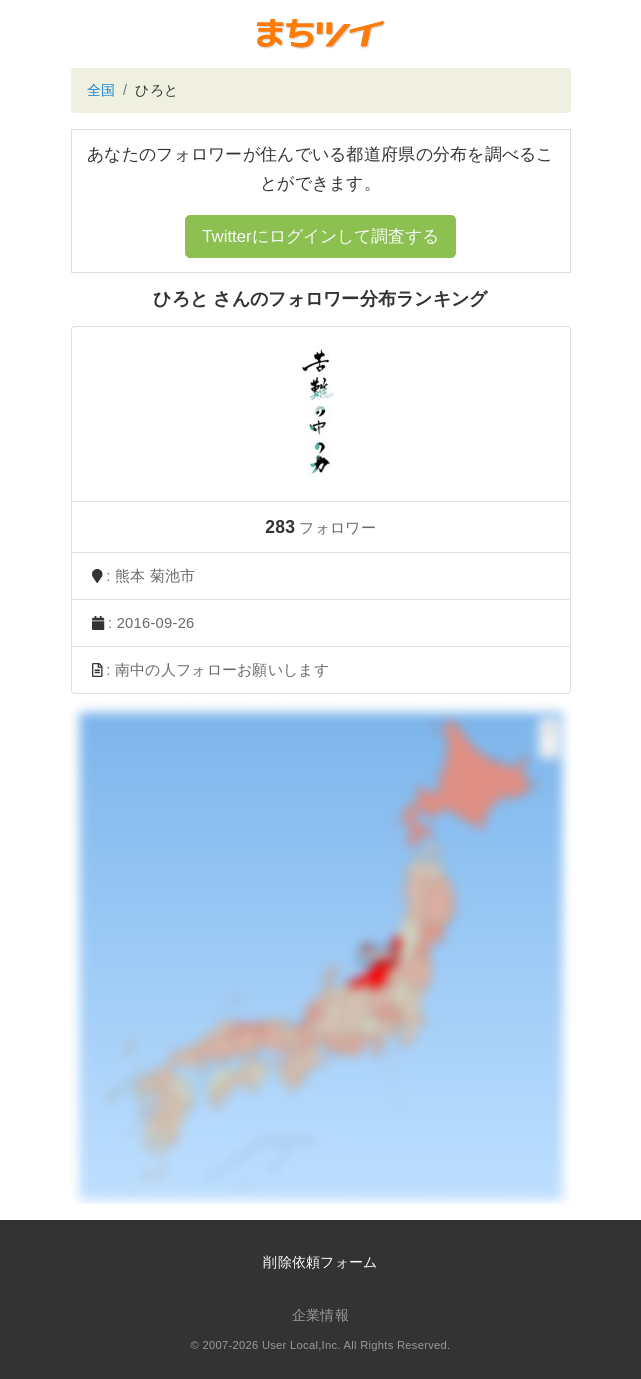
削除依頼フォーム (320, 1262)
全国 (101, 90)
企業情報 (320, 1315)
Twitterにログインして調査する (320, 236)
